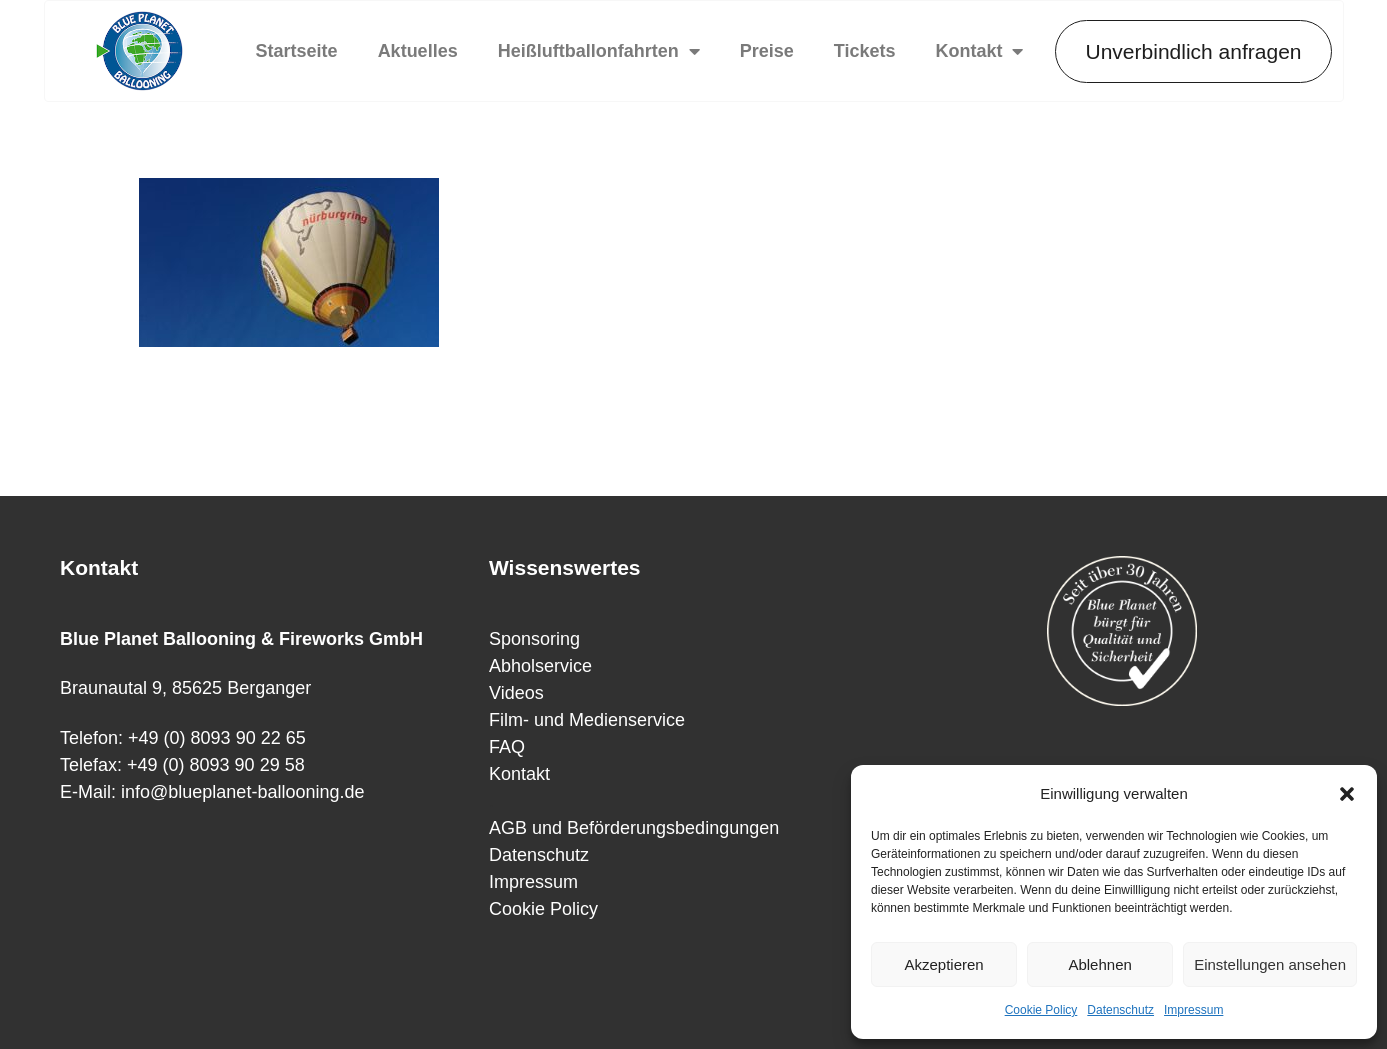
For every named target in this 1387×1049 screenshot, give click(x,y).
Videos (516, 693)
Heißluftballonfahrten (599, 51)
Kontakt (979, 51)
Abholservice (540, 666)
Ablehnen (1099, 964)
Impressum (1193, 1010)
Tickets (865, 51)
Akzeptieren (943, 964)
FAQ (507, 747)
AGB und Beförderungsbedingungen (634, 828)
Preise (767, 51)
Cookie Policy (1041, 1010)
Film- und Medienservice (587, 720)
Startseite (297, 51)
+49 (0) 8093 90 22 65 (217, 738)
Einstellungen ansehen (1270, 964)
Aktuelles (418, 51)
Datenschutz (1120, 1010)
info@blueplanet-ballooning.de (242, 792)
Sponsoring (534, 639)
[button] (1347, 794)
